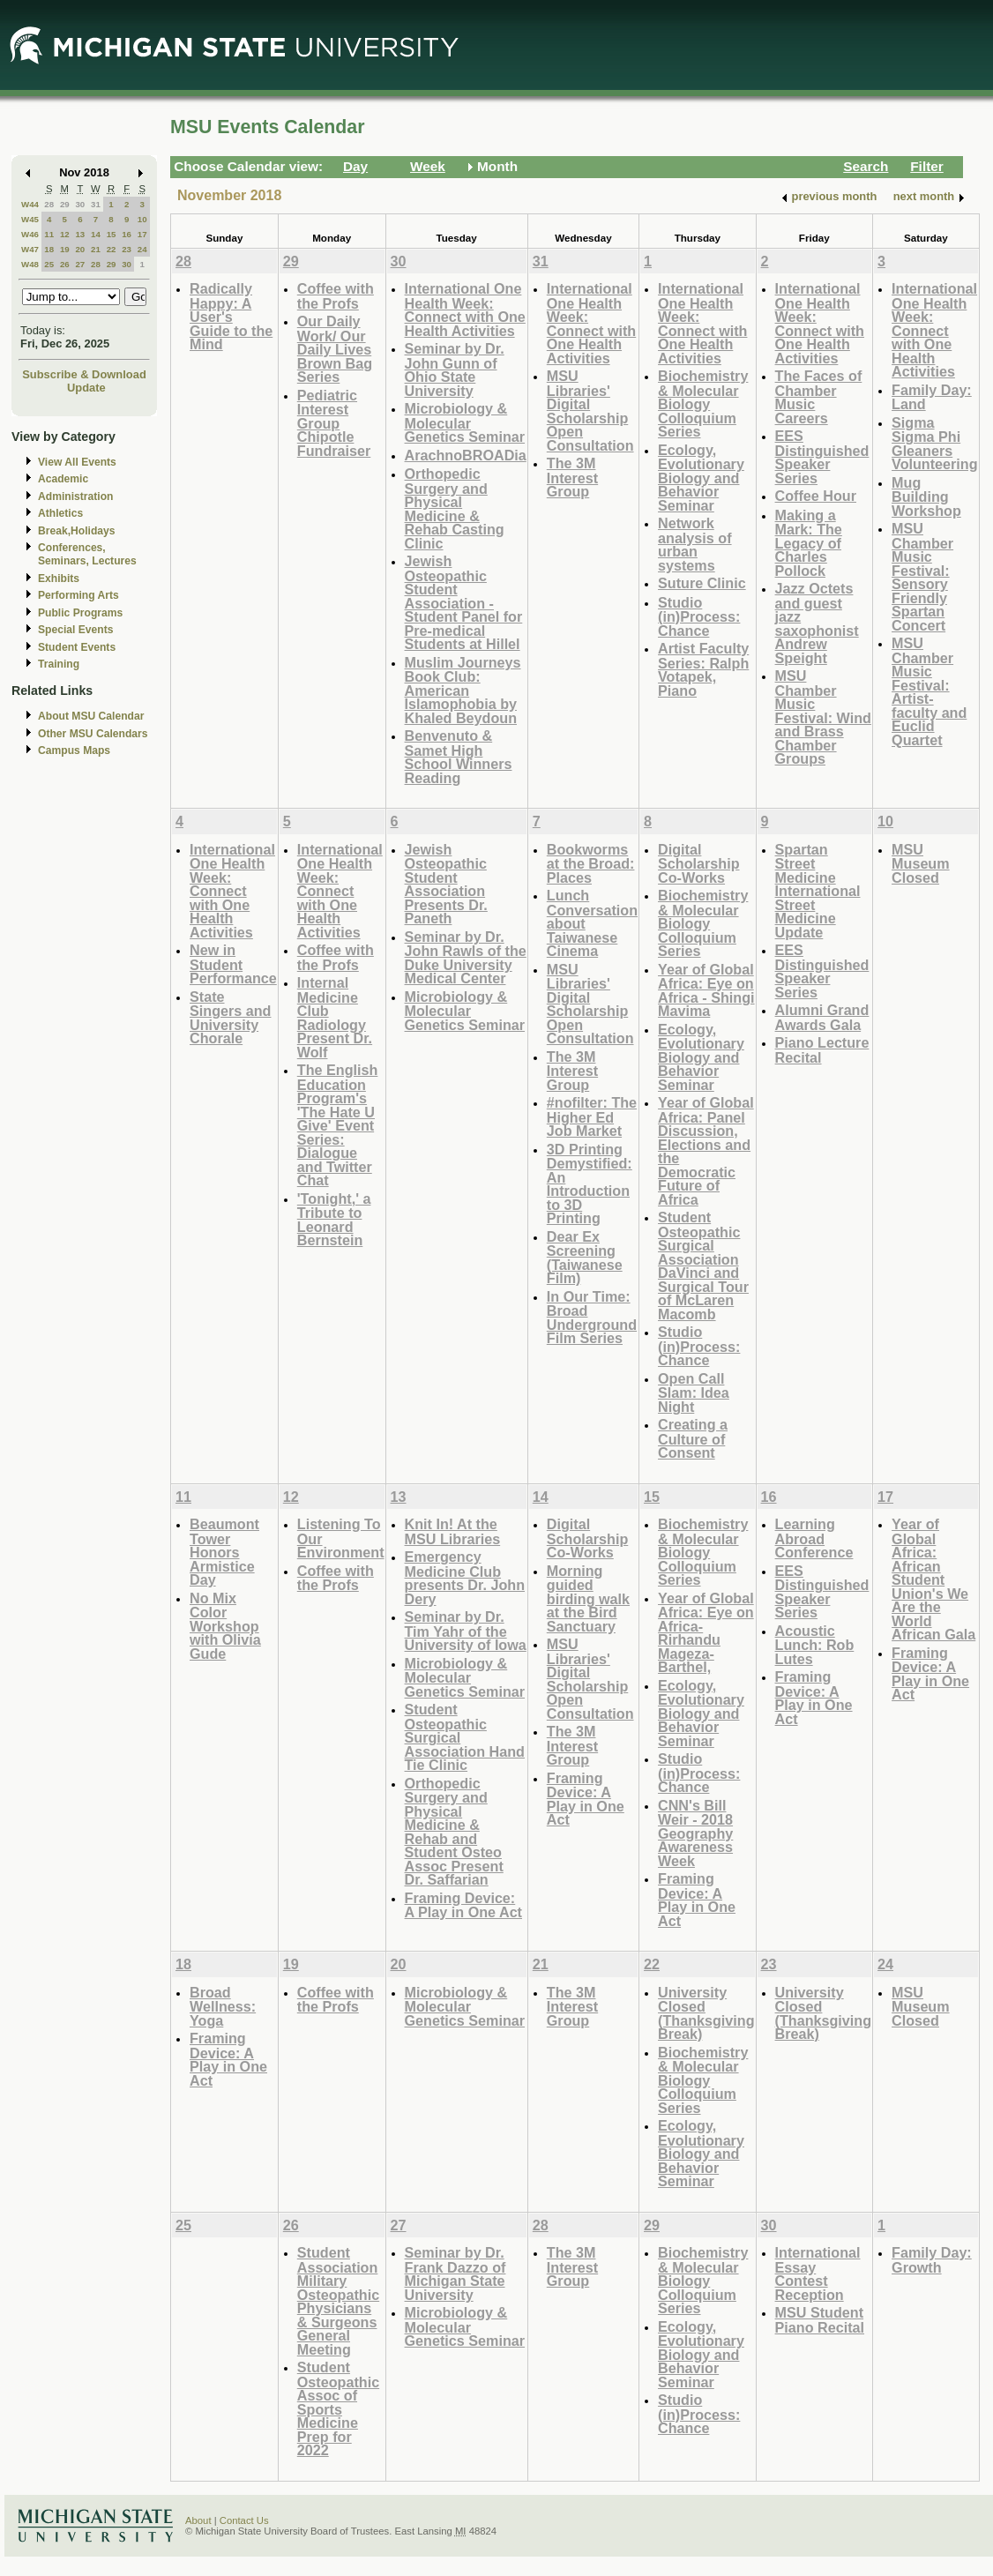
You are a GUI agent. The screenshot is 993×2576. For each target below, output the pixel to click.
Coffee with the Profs (335, 295)
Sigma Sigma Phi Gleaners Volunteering (935, 443)
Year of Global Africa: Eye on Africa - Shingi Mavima (706, 990)
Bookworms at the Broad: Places (591, 863)
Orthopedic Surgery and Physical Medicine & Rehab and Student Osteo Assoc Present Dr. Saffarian (454, 1831)
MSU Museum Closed (921, 863)
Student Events (77, 647)
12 (65, 234)
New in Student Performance (233, 964)
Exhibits (58, 578)
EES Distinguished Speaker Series (822, 457)
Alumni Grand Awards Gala (822, 1017)
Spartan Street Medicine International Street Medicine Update (818, 890)
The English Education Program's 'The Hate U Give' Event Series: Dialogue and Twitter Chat (337, 1125)
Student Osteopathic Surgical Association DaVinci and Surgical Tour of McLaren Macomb (703, 1265)
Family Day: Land (932, 397)
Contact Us (244, 2520)
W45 (30, 219)
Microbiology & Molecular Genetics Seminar (465, 422)
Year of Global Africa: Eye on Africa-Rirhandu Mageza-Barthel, (706, 1633)
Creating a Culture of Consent (693, 1438)
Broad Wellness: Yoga (223, 2006)
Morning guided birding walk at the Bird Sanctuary (588, 1598)
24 (142, 249)
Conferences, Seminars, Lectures (87, 554)
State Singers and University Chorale (230, 1018)
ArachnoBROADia (465, 455)
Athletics (60, 513)
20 (80, 249)
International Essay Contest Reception (818, 2273)
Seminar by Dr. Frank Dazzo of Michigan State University (455, 2273)
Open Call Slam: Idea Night (693, 1392)
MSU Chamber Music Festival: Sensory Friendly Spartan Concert (922, 576)
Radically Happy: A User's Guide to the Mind (231, 316)
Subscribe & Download (84, 374)
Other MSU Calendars (93, 734)
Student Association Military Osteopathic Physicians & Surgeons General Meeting (338, 2300)
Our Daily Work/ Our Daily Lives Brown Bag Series (334, 349)
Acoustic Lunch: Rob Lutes (815, 1645)
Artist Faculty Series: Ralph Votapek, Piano (703, 669)
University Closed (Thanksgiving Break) (706, 2013)
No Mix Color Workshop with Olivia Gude (225, 1625)
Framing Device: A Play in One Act (463, 1905)
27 (80, 264)
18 (49, 249)
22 (111, 249)
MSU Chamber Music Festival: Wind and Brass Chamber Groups (823, 717)
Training (58, 664)
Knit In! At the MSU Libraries (453, 1531)
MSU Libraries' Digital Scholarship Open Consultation (590, 410)
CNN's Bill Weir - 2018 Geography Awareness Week (695, 1833)
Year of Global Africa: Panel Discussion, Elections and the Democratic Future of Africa (706, 1150)
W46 (30, 234)
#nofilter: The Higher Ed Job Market (592, 1116)
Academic (63, 479)
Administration (75, 496)
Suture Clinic (702, 583)
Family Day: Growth (932, 2259)
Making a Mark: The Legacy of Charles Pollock (808, 543)
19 (65, 249)
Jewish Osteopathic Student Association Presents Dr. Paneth (446, 884)
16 (126, 234)
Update (86, 387)
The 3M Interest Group (572, 477)
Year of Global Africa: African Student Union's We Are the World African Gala (933, 1579)
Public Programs (80, 613)
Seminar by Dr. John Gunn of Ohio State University (454, 369)
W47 (30, 249)
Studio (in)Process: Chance (699, 616)
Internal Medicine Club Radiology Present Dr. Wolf (334, 1017)
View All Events (77, 462)
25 (49, 264)
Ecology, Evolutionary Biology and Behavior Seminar (701, 477)
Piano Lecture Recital (822, 1049)
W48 (30, 264)
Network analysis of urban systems (695, 544)
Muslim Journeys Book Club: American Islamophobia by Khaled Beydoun (463, 690)
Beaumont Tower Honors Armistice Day (224, 1551)
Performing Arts (78, 595)
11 (49, 234)
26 (65, 264)
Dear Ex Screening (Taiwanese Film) (585, 1257)
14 (96, 234)
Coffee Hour (815, 496)
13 (80, 234)
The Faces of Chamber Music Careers (818, 397)
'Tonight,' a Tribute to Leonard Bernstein (334, 1220)
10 (142, 219)
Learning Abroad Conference (814, 1538)
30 (80, 204)
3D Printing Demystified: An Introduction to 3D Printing (589, 1184)
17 (142, 234)
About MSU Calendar (91, 716)
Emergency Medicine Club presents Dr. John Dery (465, 1578)
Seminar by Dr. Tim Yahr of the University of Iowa (465, 1631)
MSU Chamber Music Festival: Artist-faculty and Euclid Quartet (929, 691)
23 (126, 249)
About (198, 2520)
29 (65, 204)
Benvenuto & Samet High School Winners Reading (458, 757)
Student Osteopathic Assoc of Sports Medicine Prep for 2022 (338, 2408)
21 (96, 249)
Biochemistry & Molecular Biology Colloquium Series (703, 403)
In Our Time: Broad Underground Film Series (592, 1317)
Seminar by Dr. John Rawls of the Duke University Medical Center (465, 958)
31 (96, 204)
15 (111, 234)
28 (49, 204)
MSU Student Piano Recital (819, 2319)
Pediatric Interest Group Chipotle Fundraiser (334, 423)
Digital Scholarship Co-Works (698, 863)
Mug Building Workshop (926, 496)
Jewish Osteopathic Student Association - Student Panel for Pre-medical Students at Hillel (464, 602)
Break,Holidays (77, 531)
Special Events (75, 629)
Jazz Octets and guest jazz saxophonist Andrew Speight (817, 623)
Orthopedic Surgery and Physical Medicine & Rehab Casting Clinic (454, 508)
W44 (30, 204)
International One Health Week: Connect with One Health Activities (465, 309)
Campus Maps (74, 750)
